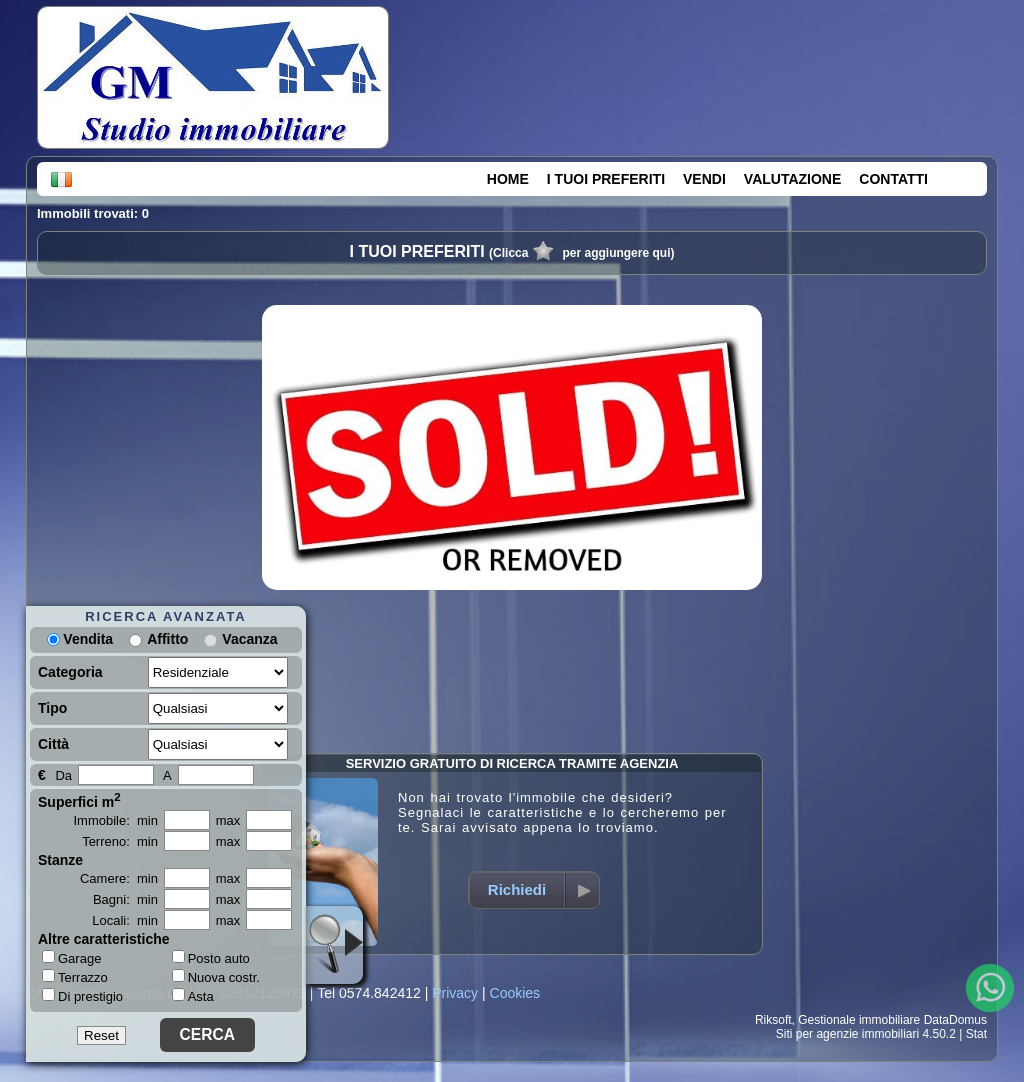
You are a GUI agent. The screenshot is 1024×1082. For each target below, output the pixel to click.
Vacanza (249, 639)
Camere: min (119, 878)
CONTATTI (893, 179)
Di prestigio (82, 996)
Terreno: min (120, 841)
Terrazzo (75, 977)
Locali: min (125, 920)
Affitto (167, 639)
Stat (976, 1034)
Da (63, 775)
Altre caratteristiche (104, 939)
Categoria (70, 672)
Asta (193, 996)
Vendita (80, 639)
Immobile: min (115, 820)
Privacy (455, 993)
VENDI (704, 179)
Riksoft (773, 1020)
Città (53, 744)
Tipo (52, 708)
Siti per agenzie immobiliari (847, 1034)
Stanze (60, 860)
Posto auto (211, 958)
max (228, 820)
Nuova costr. (216, 977)
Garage (71, 958)
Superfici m (79, 800)
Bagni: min (125, 899)
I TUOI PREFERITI (606, 179)
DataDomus (955, 1020)
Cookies (515, 993)
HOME (508, 179)
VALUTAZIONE (792, 179)
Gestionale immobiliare (859, 1020)
